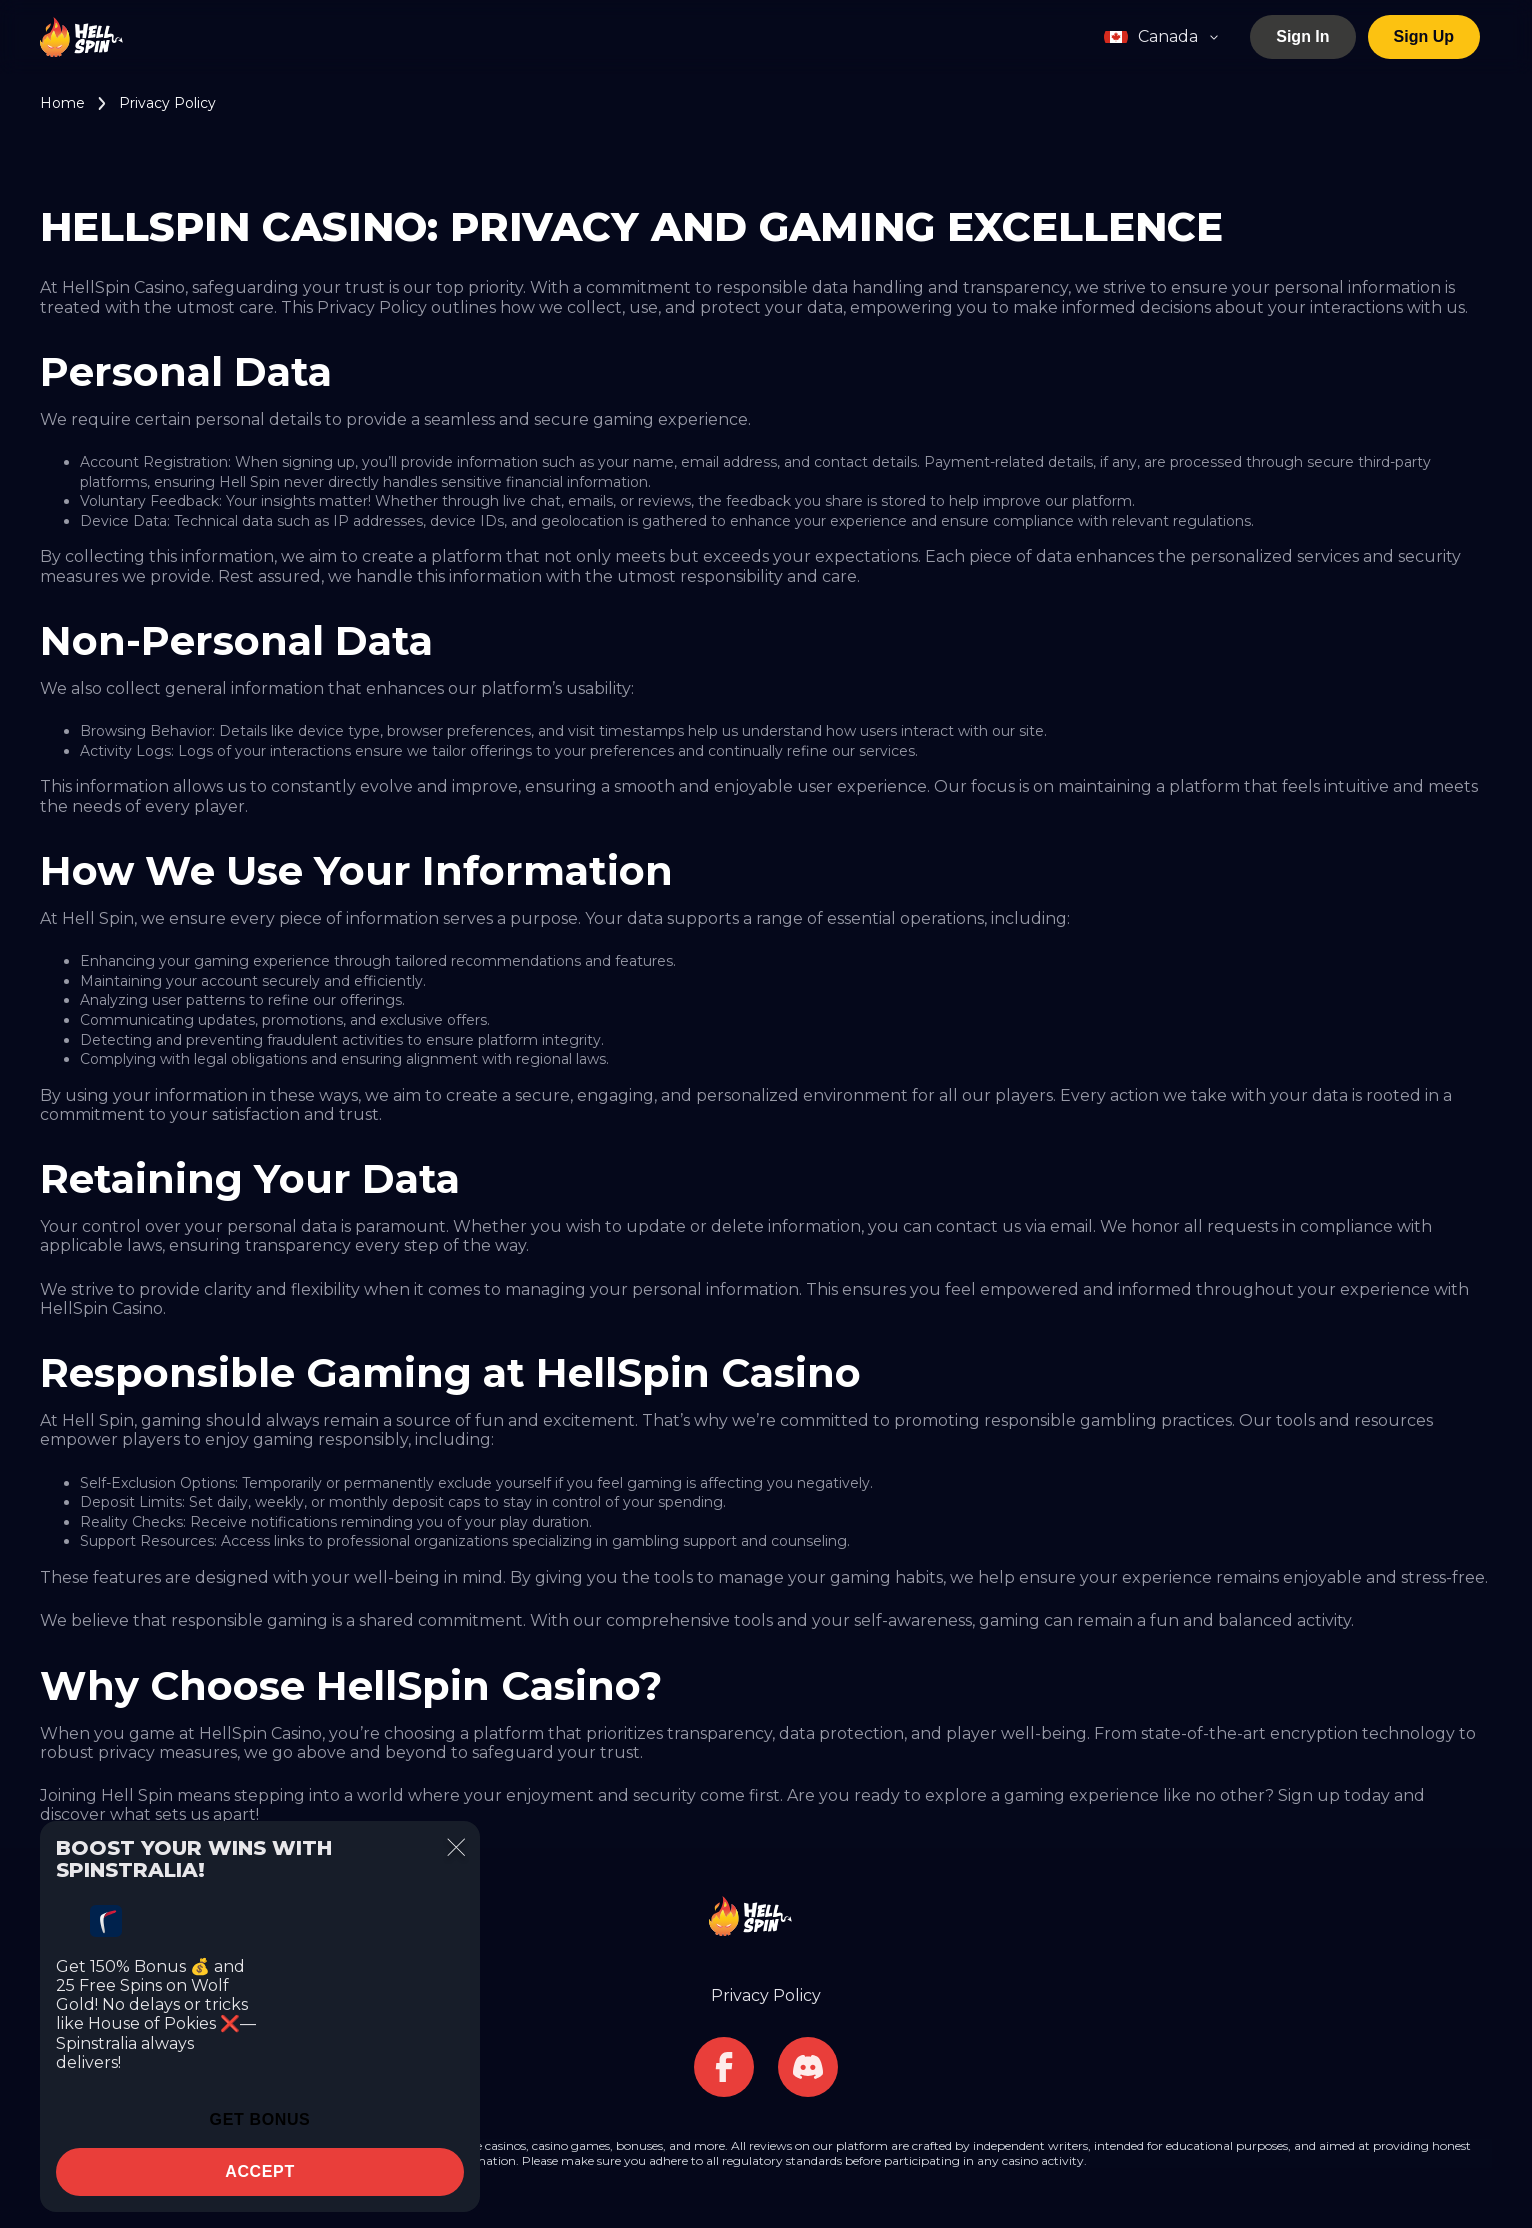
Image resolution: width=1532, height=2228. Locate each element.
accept (260, 2171)
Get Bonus (260, 2119)
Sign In (1302, 36)
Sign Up (1424, 36)
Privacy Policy (766, 1995)
